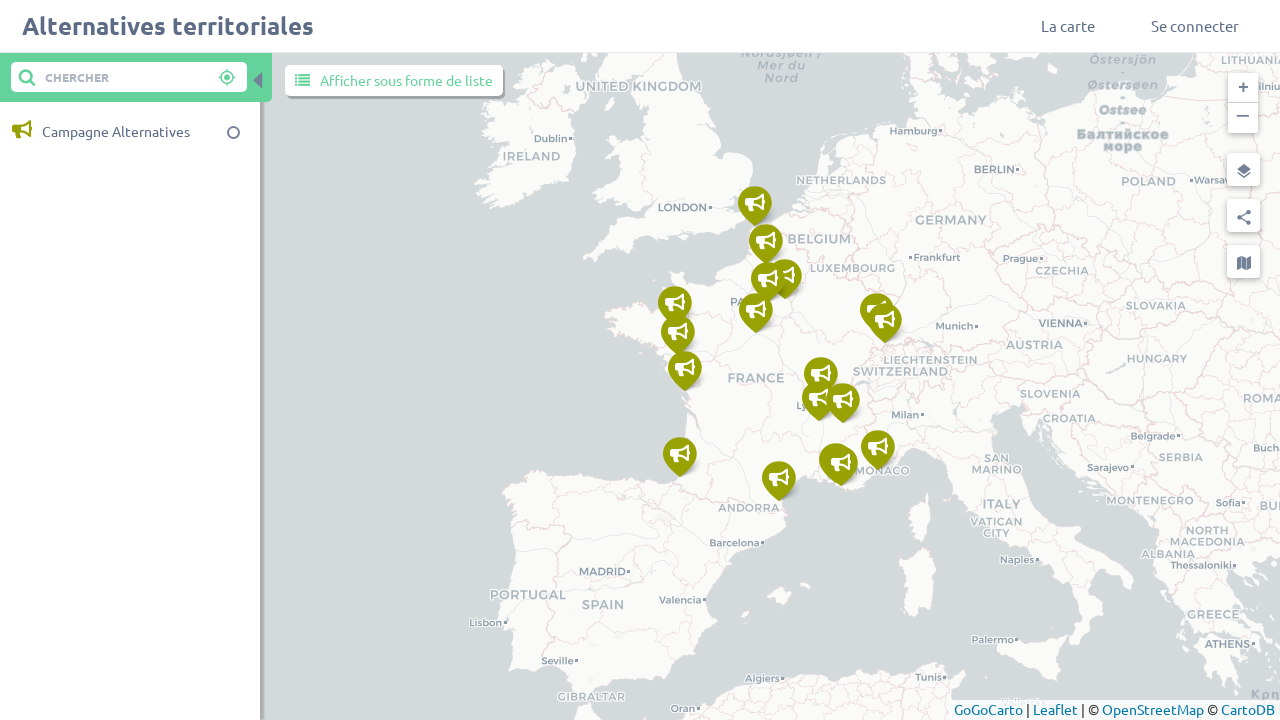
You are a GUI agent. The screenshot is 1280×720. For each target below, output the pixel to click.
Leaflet (1055, 709)
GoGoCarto (988, 709)
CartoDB (1248, 709)
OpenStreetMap (1153, 709)
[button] (1243, 88)
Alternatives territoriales (168, 25)
